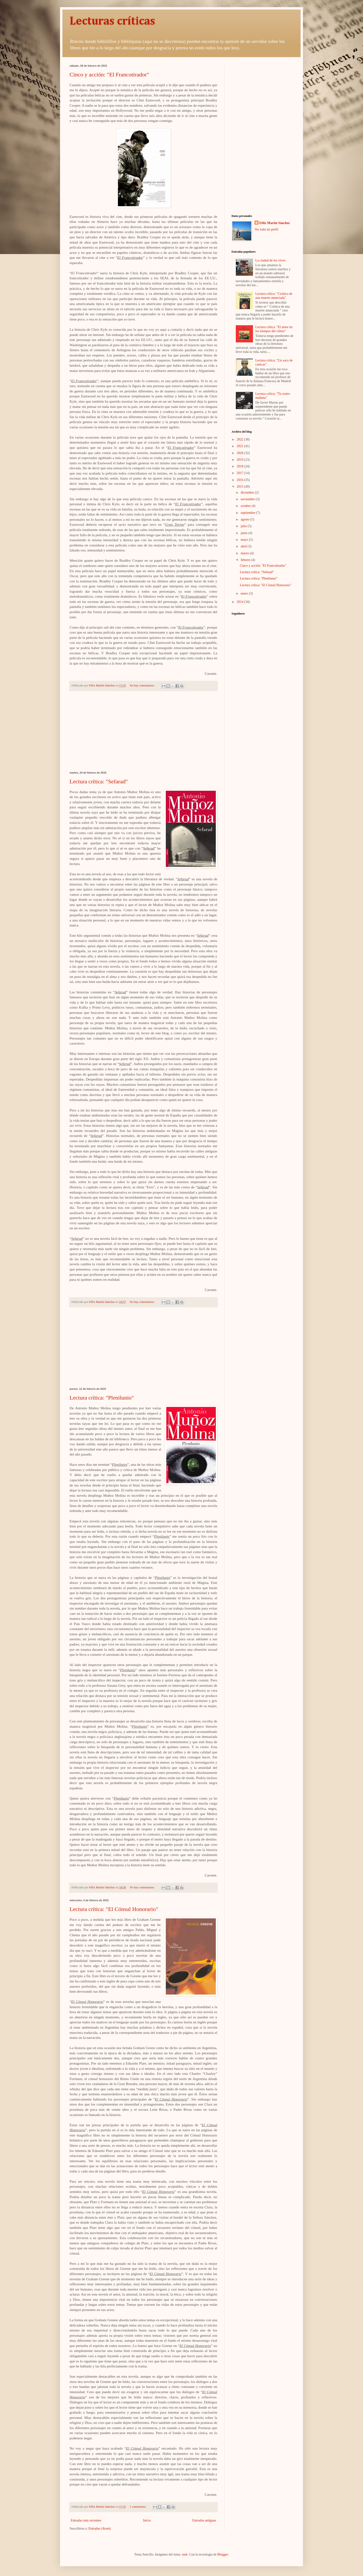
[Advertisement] (143, 731)
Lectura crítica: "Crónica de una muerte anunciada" (273, 296)
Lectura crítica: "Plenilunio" (102, 1398)
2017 (240, 473)
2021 (240, 446)
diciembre (248, 492)
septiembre (248, 513)
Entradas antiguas (204, 2520)
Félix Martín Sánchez (274, 223)
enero (245, 593)
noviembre (248, 499)
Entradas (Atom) (99, 2528)
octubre (246, 506)
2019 (240, 459)
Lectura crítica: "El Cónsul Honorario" (114, 1909)
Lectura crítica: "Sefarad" (99, 781)
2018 (240, 466)
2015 (240, 486)
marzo (245, 553)
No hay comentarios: (143, 685)
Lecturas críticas (112, 21)
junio (244, 533)
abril (244, 546)
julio (244, 526)
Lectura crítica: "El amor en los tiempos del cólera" (273, 329)
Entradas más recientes (86, 2520)
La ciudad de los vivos (270, 260)
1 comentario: (138, 2506)
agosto (245, 519)
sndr (184, 2554)
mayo (245, 539)
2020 (240, 453)
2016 (240, 480)
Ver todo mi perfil (266, 229)
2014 (240, 602)
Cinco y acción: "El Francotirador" (109, 74)
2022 (240, 439)
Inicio (147, 2520)
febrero (246, 560)
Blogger (222, 2554)
